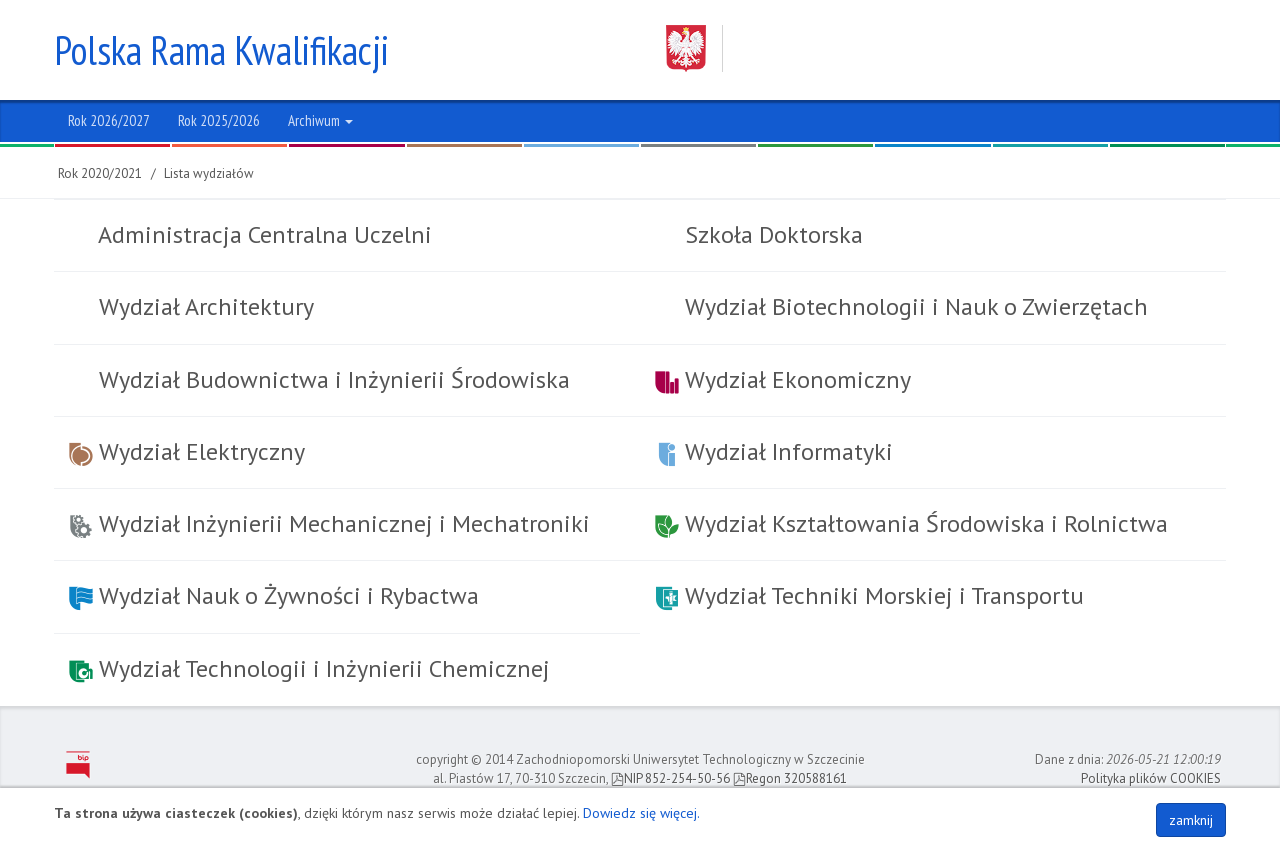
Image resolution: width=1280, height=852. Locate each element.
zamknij (1191, 820)
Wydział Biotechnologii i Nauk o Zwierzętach (913, 306)
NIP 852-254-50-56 (670, 778)
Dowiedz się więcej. (641, 813)
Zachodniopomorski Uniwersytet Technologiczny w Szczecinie (927, 48)
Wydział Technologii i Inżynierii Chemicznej (309, 668)
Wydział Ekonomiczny (783, 379)
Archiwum (320, 120)
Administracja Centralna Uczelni (262, 234)
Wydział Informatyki (774, 451)
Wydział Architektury (203, 306)
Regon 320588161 (790, 778)
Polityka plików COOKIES (1151, 778)
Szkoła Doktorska (771, 234)
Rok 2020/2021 (100, 173)
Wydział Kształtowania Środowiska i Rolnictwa (911, 523)
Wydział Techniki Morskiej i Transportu (869, 595)
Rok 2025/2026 (219, 120)
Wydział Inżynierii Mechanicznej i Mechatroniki (329, 523)
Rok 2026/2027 (109, 120)
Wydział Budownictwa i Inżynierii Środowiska (331, 379)
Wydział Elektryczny (187, 451)
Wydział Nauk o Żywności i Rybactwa (274, 595)
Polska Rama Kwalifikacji (221, 50)
